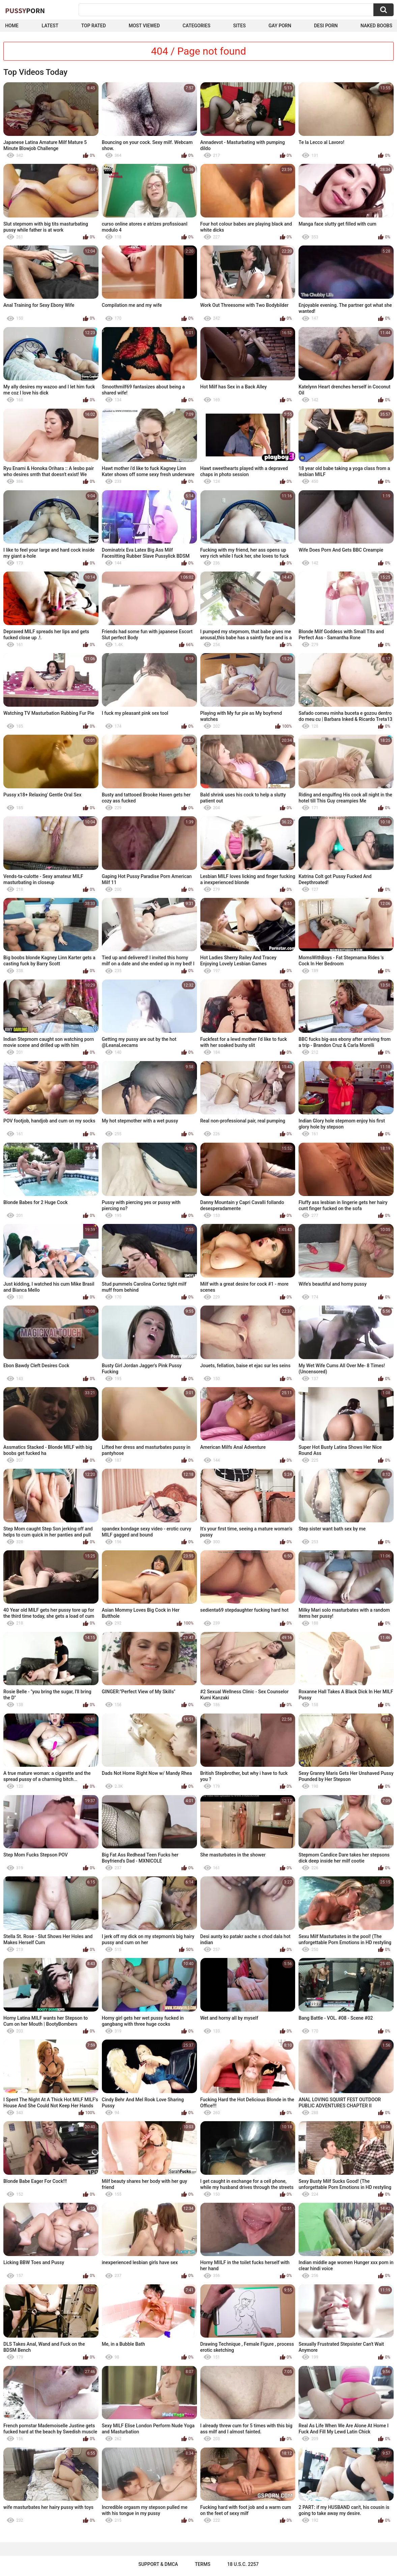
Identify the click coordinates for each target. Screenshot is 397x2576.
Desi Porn (326, 25)
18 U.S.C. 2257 (243, 2564)
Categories (196, 25)
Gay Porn (279, 25)
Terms (202, 2564)
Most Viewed (144, 25)
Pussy (25, 10)
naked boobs (376, 25)
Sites (239, 25)
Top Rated (93, 25)
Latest (50, 25)
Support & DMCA (158, 2564)
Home (12, 25)
